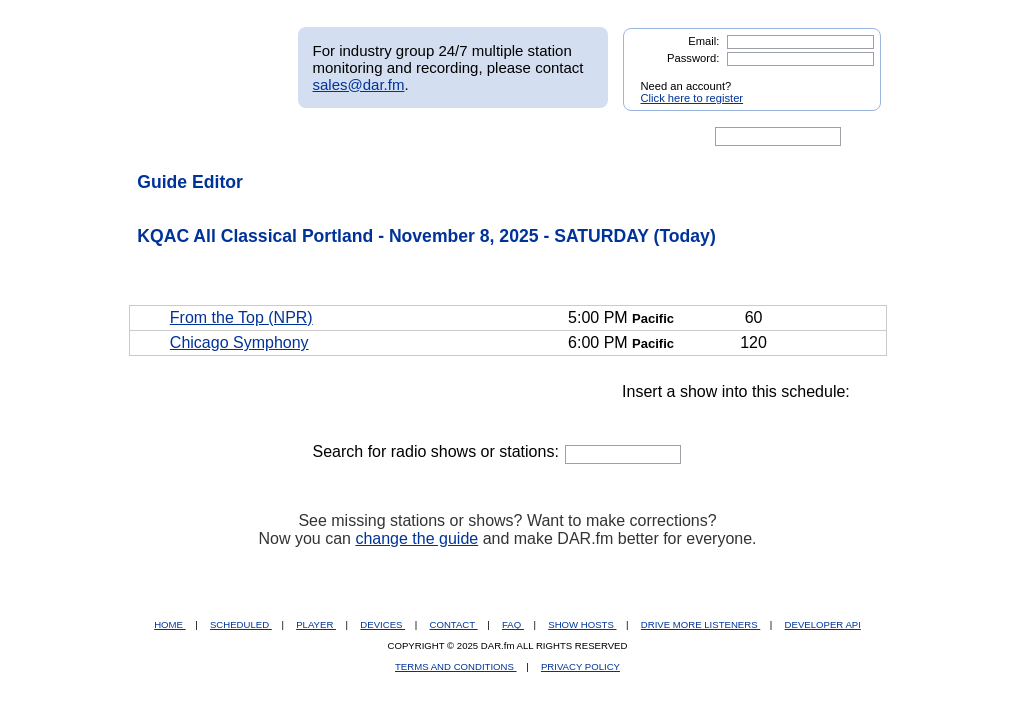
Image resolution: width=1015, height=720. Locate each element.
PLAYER (316, 624)
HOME (169, 624)
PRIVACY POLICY (580, 666)
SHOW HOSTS (582, 624)
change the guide (416, 538)
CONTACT (454, 624)
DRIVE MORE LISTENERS (700, 624)
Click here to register (692, 98)
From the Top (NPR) (241, 317)
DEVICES (382, 624)
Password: (693, 58)
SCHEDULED (241, 624)
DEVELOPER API (823, 624)
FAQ (513, 624)
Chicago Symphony (239, 342)
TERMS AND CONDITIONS (456, 666)
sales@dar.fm (359, 84)
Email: (703, 41)
